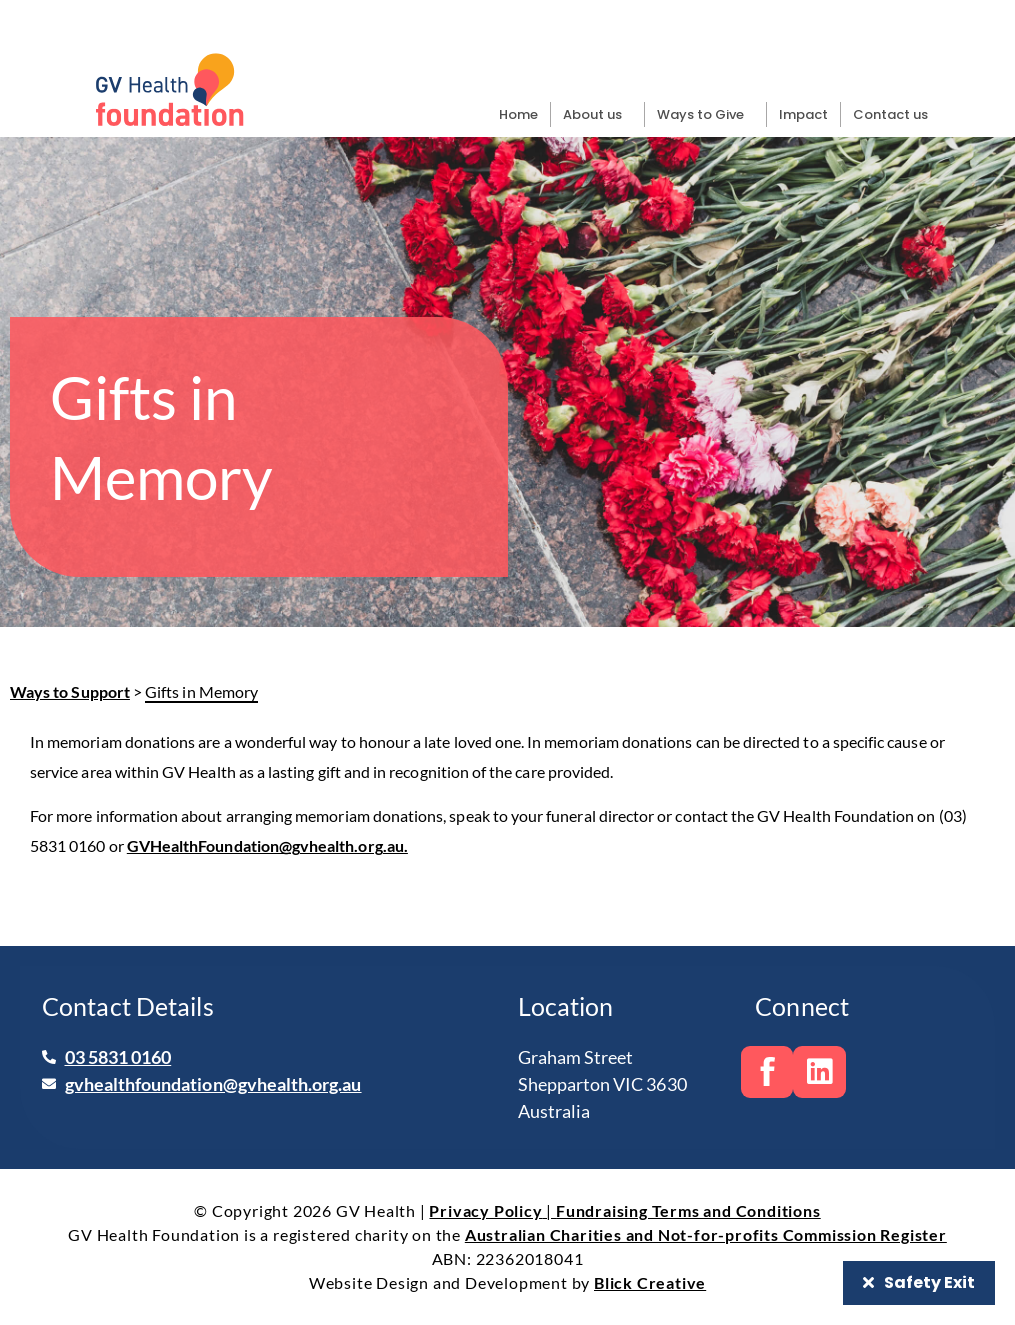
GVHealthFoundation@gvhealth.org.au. (267, 845)
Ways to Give (705, 115)
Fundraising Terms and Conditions (688, 1210)
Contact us (890, 114)
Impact (803, 114)
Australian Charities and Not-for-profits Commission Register (706, 1234)
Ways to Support (70, 691)
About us (597, 115)
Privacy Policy (485, 1210)
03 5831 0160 (118, 1057)
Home (518, 114)
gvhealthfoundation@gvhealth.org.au (213, 1084)
